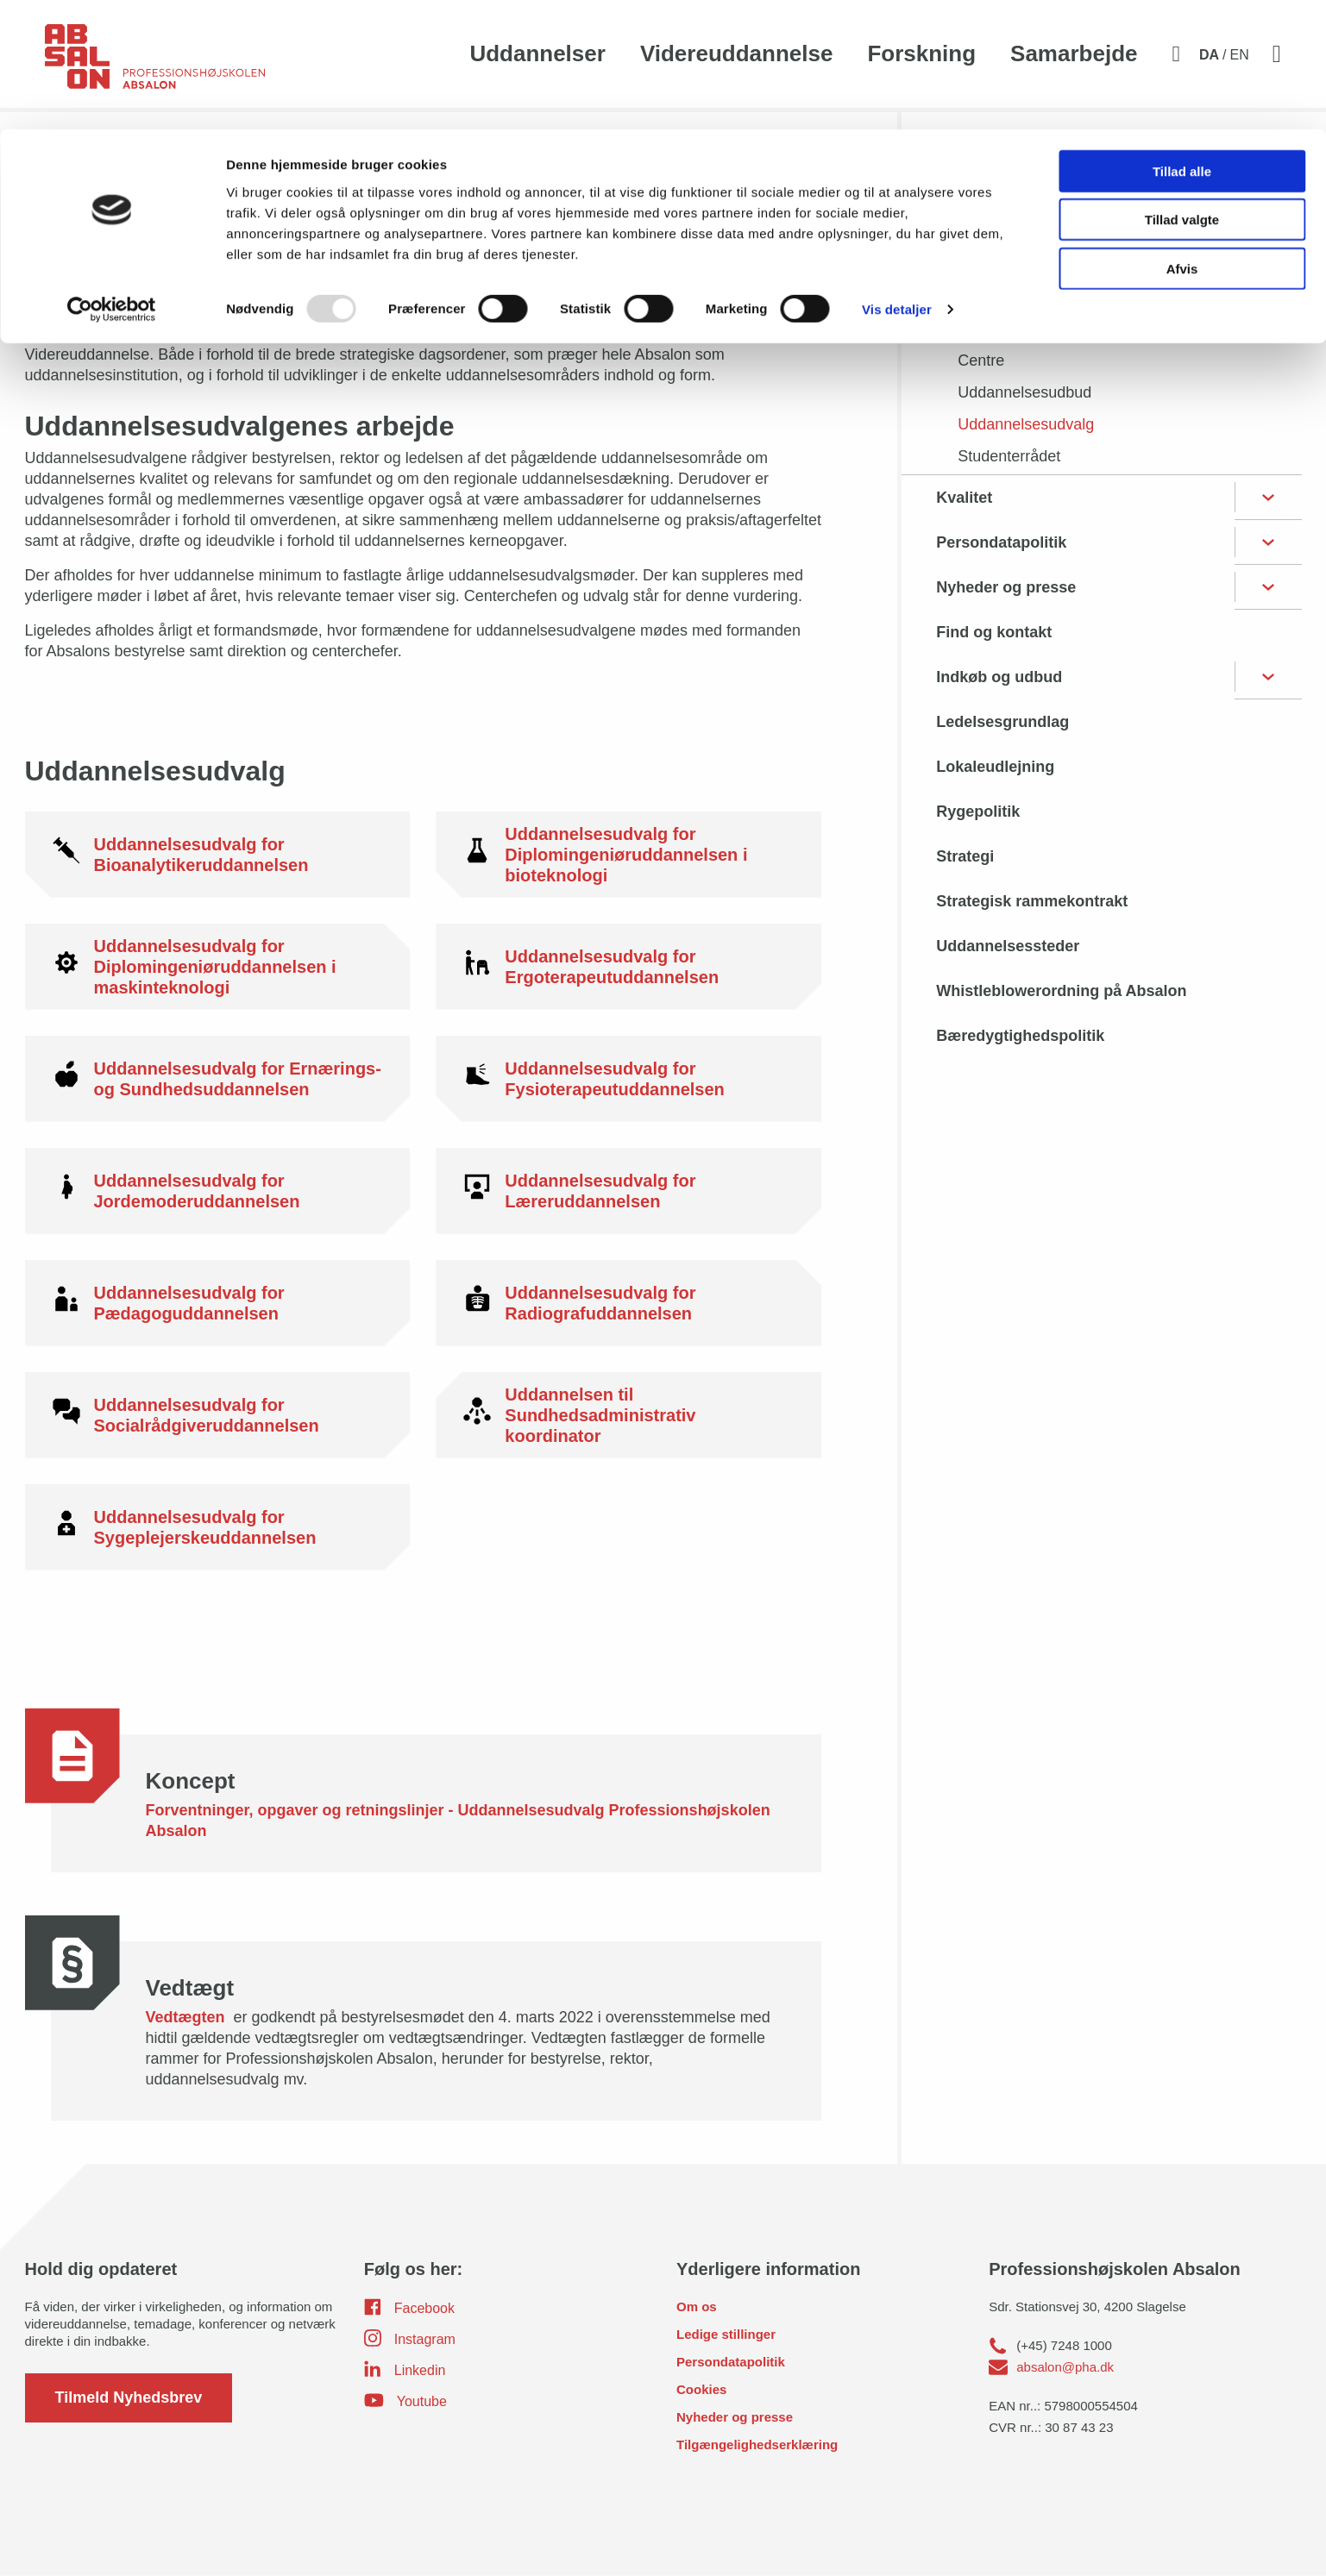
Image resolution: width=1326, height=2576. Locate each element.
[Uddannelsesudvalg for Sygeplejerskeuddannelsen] (218, 1527)
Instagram (410, 2338)
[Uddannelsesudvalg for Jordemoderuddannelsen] (218, 1191)
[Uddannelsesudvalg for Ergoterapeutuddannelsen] (628, 967)
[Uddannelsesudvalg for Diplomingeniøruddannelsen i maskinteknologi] (218, 967)
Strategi (965, 856)
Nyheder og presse (1006, 587)
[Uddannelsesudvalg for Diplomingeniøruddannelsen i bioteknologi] (628, 855)
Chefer (981, 328)
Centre (981, 360)
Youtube (405, 2400)
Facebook (409, 2307)
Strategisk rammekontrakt (1032, 901)
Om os (696, 2306)
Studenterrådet (1009, 456)
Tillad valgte (1182, 91)
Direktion (988, 296)
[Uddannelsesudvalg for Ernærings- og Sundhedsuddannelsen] (218, 1079)
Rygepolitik (978, 811)
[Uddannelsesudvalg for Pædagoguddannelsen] (218, 1303)
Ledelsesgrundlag (1002, 721)
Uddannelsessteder (1007, 946)
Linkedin (405, 2369)
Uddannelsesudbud (1024, 392)
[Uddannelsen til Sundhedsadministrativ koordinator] (628, 1415)
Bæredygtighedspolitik (1020, 1035)
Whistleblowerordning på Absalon (1061, 991)
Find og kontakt (994, 632)
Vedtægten (187, 2017)
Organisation (984, 229)
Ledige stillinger (726, 2334)
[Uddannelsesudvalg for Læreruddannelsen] (628, 1191)
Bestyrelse (994, 264)
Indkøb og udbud (999, 677)
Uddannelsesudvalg (1026, 424)
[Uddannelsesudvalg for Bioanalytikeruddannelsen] (218, 855)
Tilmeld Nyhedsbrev (129, 2397)
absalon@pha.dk (1065, 2367)
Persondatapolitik (1001, 542)
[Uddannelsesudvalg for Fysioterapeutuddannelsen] (628, 1079)
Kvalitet (964, 497)
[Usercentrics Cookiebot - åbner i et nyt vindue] (111, 181)
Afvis (1182, 139)
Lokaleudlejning (995, 766)
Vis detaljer (897, 180)
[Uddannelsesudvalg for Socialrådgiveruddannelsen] (218, 1415)
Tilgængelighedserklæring (757, 2444)
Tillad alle (1182, 41)
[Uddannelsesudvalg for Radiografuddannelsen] (628, 1303)
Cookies (701, 2389)
